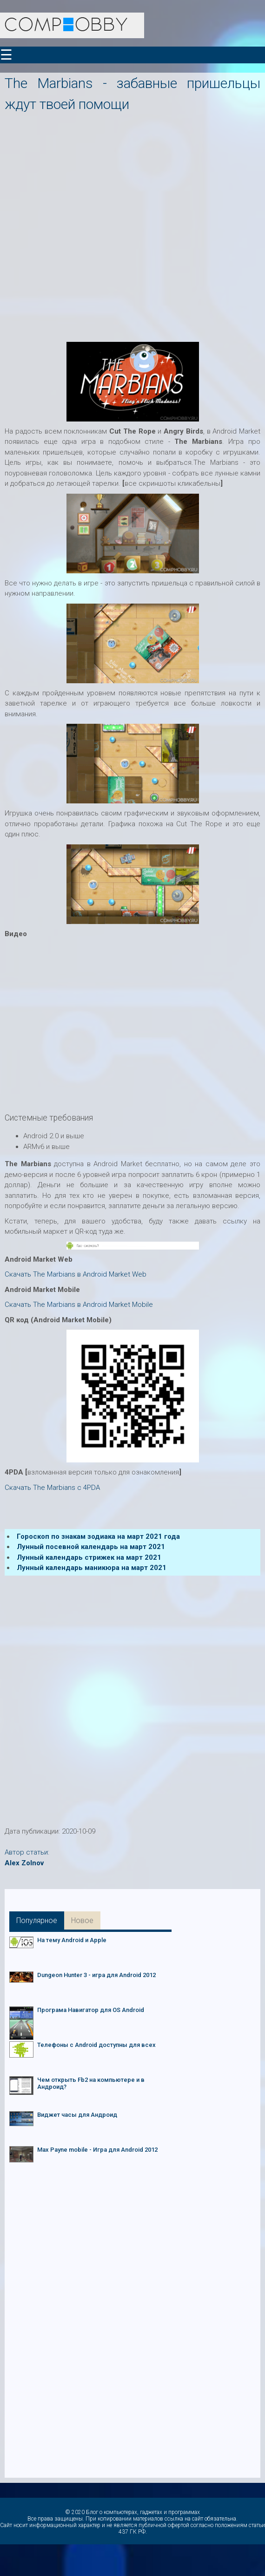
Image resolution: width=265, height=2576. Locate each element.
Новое (82, 1920)
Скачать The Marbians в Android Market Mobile (79, 1304)
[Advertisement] (109, 224)
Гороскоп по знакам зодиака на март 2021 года (98, 1536)
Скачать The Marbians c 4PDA (52, 1487)
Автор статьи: (27, 1852)
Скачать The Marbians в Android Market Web (75, 1274)
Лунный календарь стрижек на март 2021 (89, 1557)
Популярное (36, 1920)
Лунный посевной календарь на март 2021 (91, 1547)
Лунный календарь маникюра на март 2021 (91, 1567)
